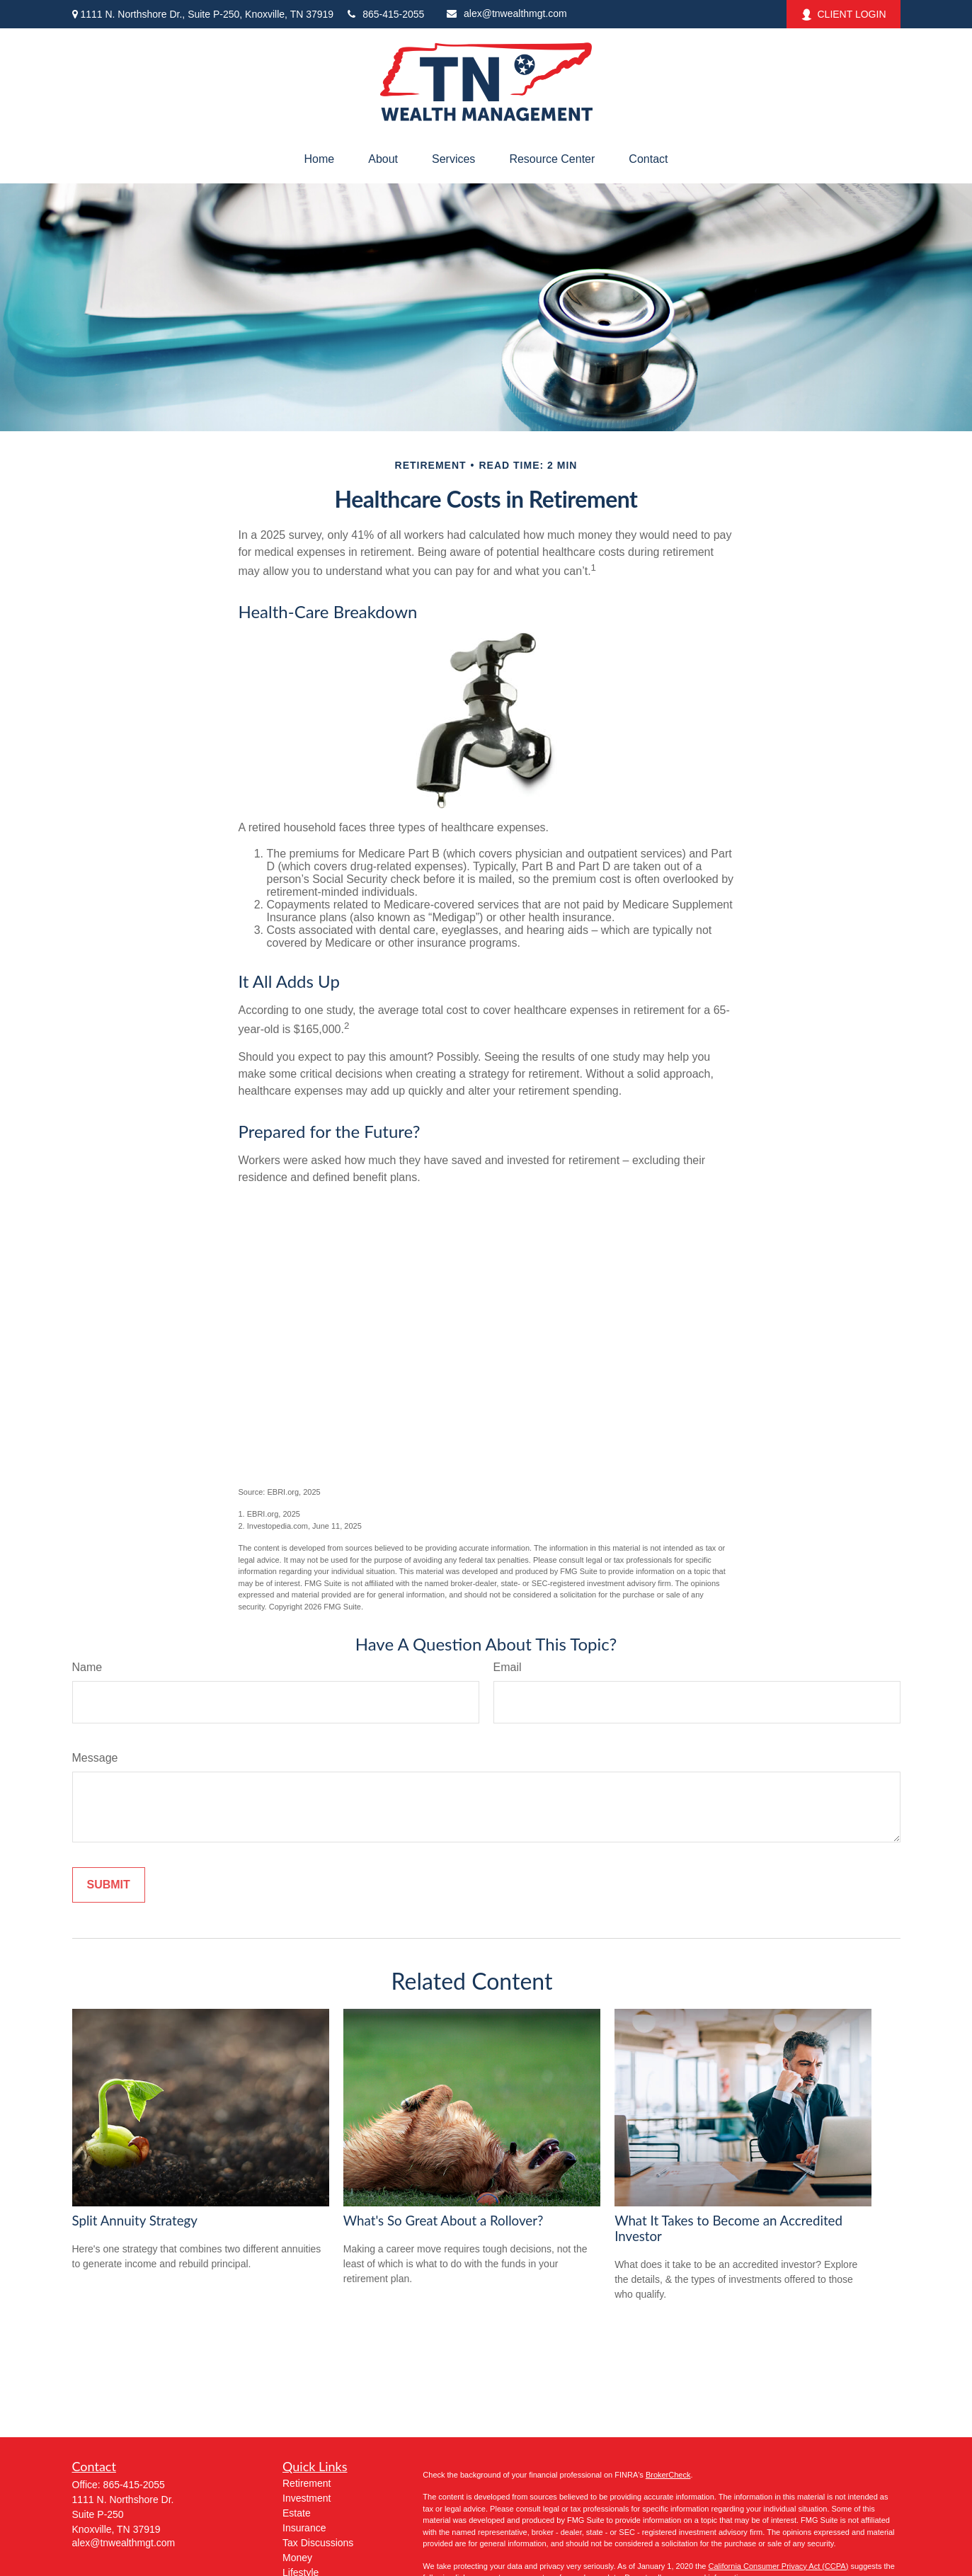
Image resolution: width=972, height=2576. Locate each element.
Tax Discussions (317, 2542)
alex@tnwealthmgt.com (507, 13)
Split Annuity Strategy (135, 2220)
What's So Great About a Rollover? (443, 2220)
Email (507, 1667)
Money (297, 2557)
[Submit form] (108, 1885)
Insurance (304, 2528)
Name (87, 1667)
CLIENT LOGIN (843, 14)
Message (95, 1758)
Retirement (306, 2483)
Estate (296, 2513)
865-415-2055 (386, 14)
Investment (306, 2498)
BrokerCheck (668, 2474)
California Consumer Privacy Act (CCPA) (778, 2566)
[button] (319, 159)
